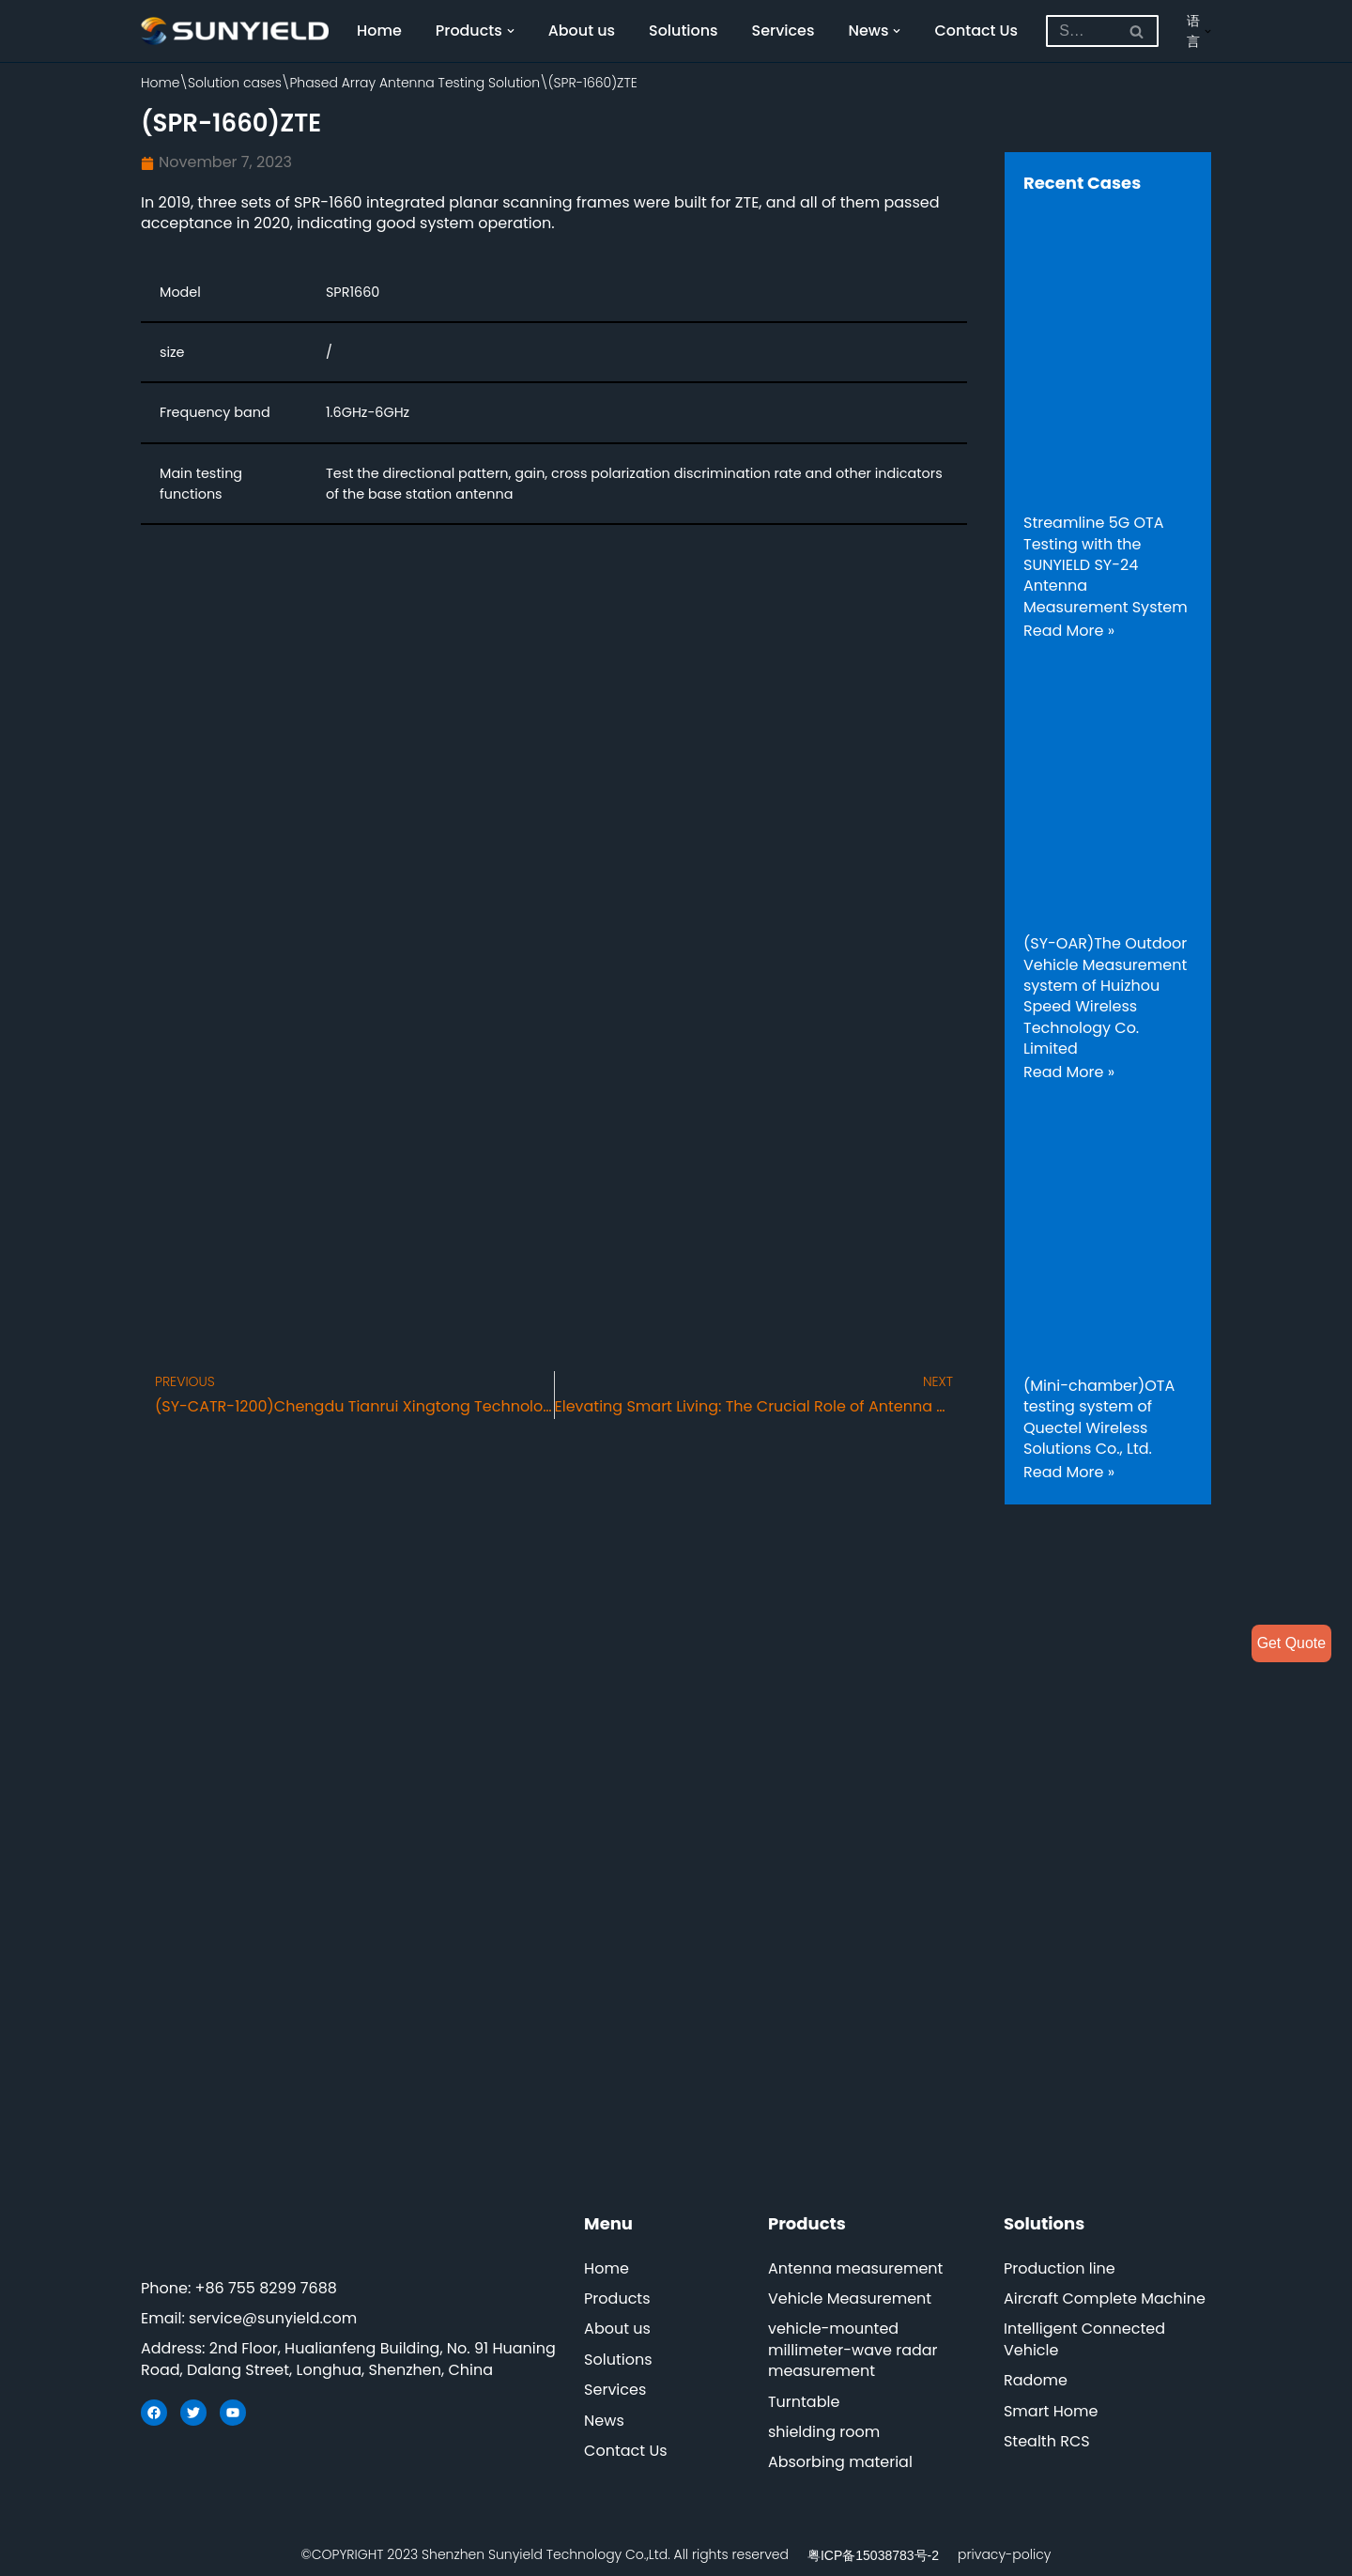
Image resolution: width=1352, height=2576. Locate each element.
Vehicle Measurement (849, 2299)
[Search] (1082, 31)
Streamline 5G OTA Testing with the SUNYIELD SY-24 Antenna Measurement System (1105, 565)
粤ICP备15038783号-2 (873, 2555)
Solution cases (235, 82)
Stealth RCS (1047, 2442)
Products (617, 2299)
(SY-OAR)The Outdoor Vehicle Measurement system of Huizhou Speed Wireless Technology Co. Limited (1105, 996)
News (604, 2420)
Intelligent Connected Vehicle (1084, 2340)
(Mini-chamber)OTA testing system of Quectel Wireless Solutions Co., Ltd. (1099, 1417)
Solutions (684, 30)
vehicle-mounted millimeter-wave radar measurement (853, 2351)
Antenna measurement (856, 2268)
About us (582, 30)
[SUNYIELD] (235, 31)
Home (379, 30)
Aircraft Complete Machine (1105, 2299)
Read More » (1068, 630)
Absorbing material (840, 2463)
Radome (1036, 2381)
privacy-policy (1004, 2554)
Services (784, 30)
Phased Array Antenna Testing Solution (414, 82)
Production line (1059, 2268)
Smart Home (1051, 2411)
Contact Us (978, 30)
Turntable (803, 2402)
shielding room (824, 2433)
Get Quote (1291, 1643)
